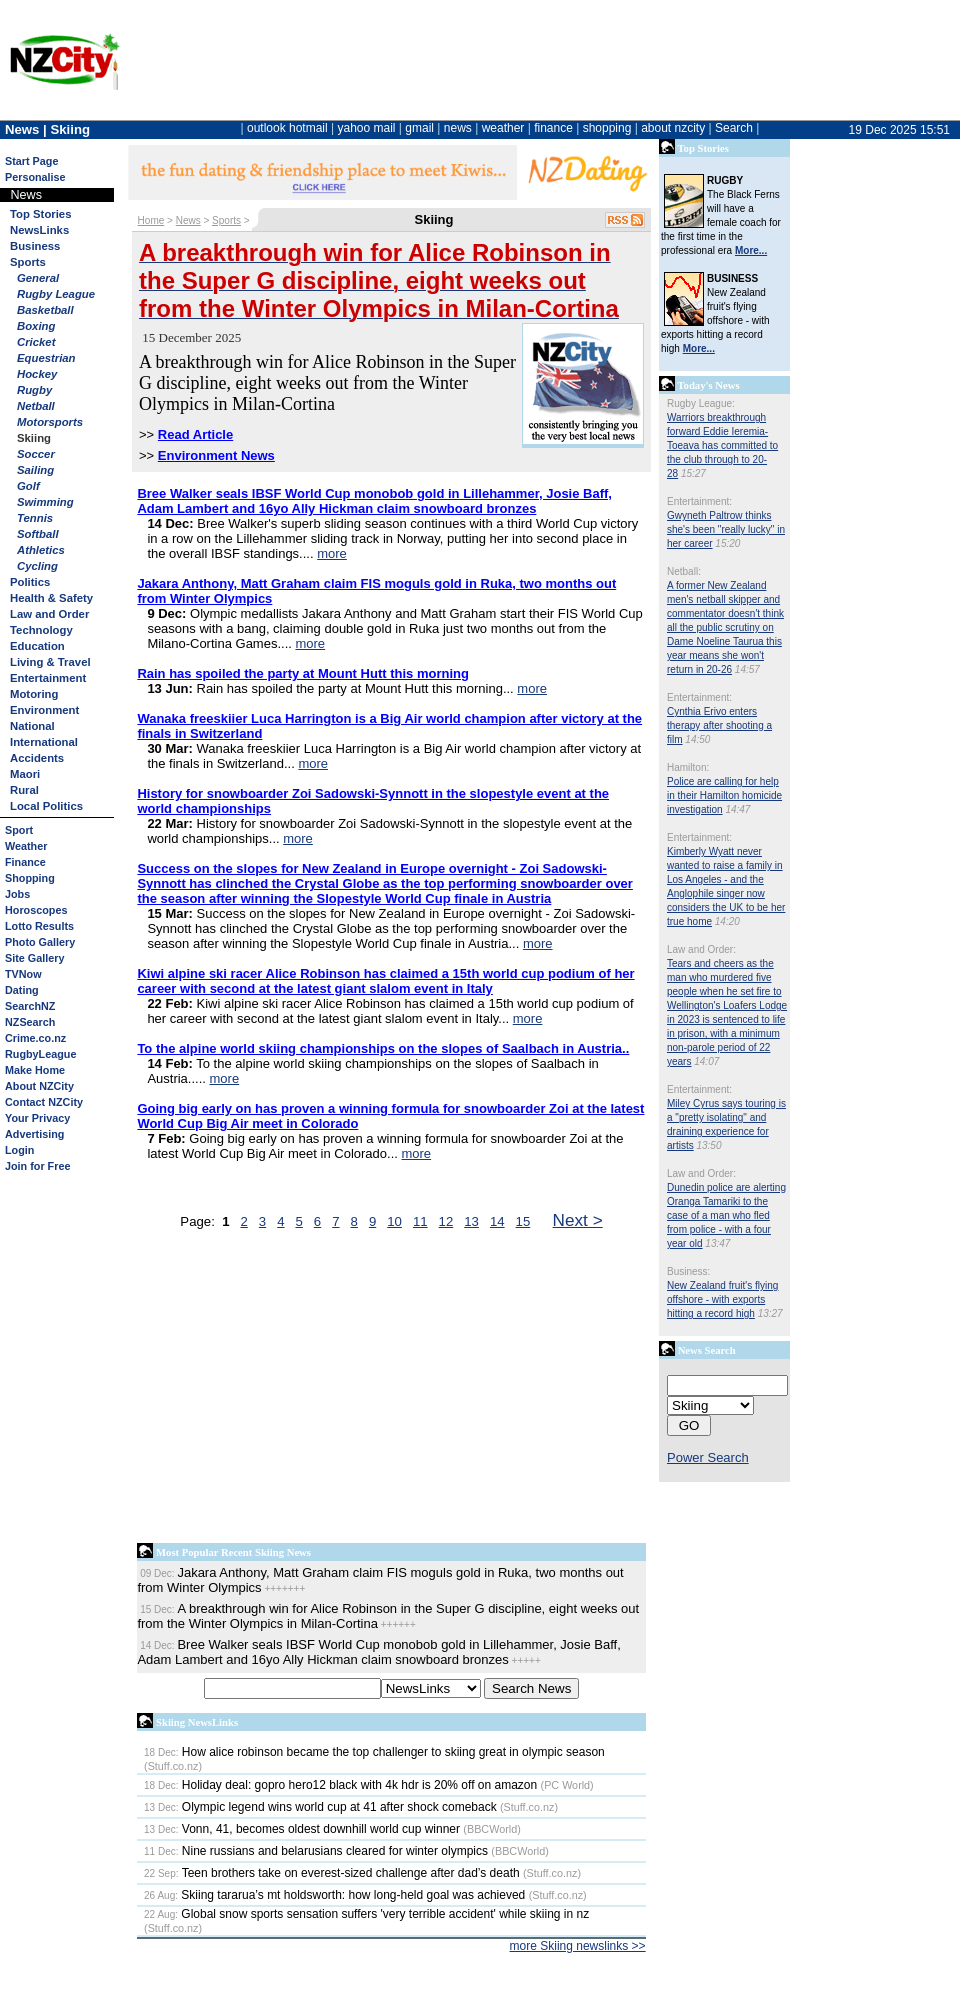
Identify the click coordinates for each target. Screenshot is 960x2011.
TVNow (23, 974)
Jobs (17, 894)
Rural (24, 790)
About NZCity (39, 1086)
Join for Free (37, 1166)
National (32, 726)
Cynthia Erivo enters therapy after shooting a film (719, 725)
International (44, 742)
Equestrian (46, 358)
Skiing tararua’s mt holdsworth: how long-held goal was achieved (334, 1895)
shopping (607, 128)
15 (523, 1221)
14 (497, 1221)
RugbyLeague (40, 1054)
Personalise (35, 177)
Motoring (34, 694)
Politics (30, 582)
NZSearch (30, 1022)
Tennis (35, 518)
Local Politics (46, 806)
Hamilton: (688, 767)
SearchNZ (30, 1006)
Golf (28, 486)
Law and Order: (701, 949)
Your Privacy (37, 1118)
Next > (578, 1220)
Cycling (37, 566)
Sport (19, 830)
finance (553, 128)
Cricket (36, 342)
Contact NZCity (44, 1102)
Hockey (37, 374)
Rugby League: (701, 403)
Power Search (708, 1457)
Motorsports (50, 422)
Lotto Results (39, 926)
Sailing (35, 470)
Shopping (30, 878)
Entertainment (48, 678)
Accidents (37, 758)
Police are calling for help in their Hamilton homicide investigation (724, 795)
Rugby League (56, 294)
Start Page (31, 161)
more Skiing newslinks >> (578, 1946)
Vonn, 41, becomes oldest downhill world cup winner (302, 1829)
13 (471, 1221)
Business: (688, 1271)
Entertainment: (699, 501)
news (458, 128)
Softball (38, 534)
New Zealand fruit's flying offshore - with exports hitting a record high (722, 1299)
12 (446, 1221)
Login (19, 1150)
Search (734, 128)
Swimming (45, 502)
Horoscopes (36, 910)
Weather (26, 846)
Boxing (36, 326)
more (332, 553)
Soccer (36, 454)
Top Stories (40, 214)
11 (420, 1221)
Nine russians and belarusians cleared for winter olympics (316, 1851)
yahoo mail (367, 128)
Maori (25, 774)
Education (37, 646)
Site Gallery (34, 958)
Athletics (41, 550)
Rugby (34, 390)
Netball (36, 406)
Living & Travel (50, 662)
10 (394, 1221)
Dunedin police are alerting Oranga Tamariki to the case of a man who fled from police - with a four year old (726, 1215)
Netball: (684, 571)
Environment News (216, 455)
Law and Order (49, 614)
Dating (22, 990)
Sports (28, 262)
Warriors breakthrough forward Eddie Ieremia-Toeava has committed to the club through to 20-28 (722, 445)
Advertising (34, 1134)
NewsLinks (39, 230)
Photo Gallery (40, 942)
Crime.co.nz (35, 1038)
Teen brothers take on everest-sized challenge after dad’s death (332, 1873)
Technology (41, 630)
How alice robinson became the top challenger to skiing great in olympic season (374, 1752)
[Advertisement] (391, 1391)
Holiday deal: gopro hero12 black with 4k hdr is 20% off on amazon (340, 1785)
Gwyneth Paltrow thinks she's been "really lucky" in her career (726, 529)
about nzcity (673, 128)
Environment (44, 710)
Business (35, 246)
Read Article (195, 434)
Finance (25, 862)
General (38, 278)
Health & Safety (51, 598)
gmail (419, 128)
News (188, 220)
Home (151, 220)
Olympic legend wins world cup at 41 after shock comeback (320, 1807)
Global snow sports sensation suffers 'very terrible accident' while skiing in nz (366, 1914)
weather (503, 128)
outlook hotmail (287, 128)
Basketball (45, 310)
